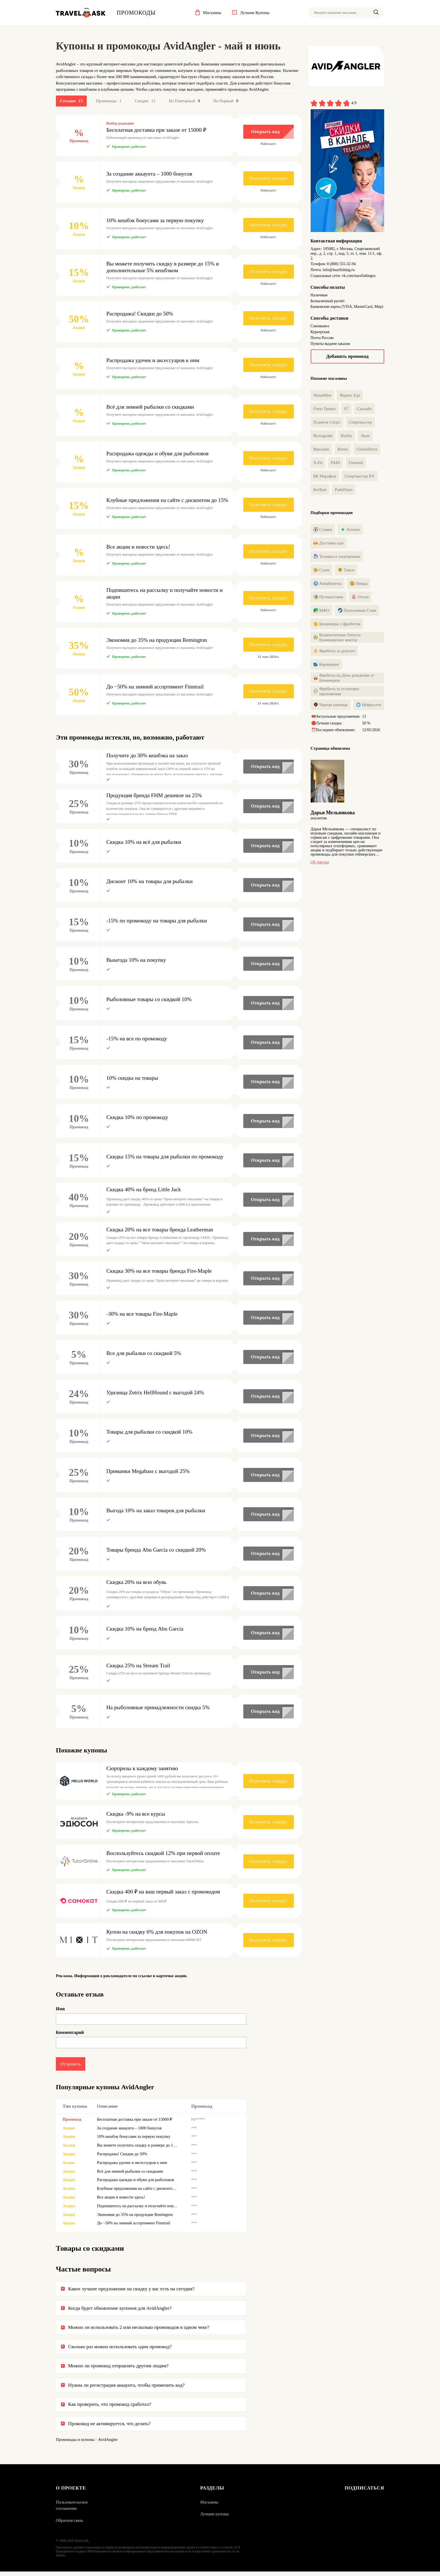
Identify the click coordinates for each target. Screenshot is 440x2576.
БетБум (320, 490)
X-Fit (318, 463)
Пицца (359, 585)
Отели (360, 598)
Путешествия (328, 598)
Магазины (209, 2506)
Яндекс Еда (350, 396)
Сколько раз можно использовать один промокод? (120, 2350)
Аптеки (349, 531)
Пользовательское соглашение (72, 2509)
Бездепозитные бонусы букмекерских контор (337, 639)
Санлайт (364, 409)
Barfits (346, 436)
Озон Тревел (324, 409)
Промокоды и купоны (75, 2443)
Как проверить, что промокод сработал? (109, 2408)
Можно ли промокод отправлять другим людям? (118, 2370)
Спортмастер (360, 423)
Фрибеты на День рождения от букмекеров (343, 679)
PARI (335, 463)
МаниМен (322, 396)
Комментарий (70, 2035)
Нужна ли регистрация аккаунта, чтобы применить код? (126, 2389)
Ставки (322, 531)
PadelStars (343, 490)
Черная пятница (330, 706)
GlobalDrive (366, 450)
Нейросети (368, 706)
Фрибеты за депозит (334, 652)
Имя (60, 2011)
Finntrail (356, 463)
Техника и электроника (337, 558)
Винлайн (321, 450)
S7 (346, 409)
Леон (365, 436)
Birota (343, 450)
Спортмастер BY (360, 477)
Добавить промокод (347, 356)
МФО (321, 612)
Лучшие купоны (214, 2518)
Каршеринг (326, 666)
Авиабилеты (327, 585)
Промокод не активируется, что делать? (109, 2427)
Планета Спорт (326, 423)
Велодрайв (323, 436)
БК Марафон (324, 477)
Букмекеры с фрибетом (337, 625)
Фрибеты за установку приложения (336, 693)
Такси (346, 571)
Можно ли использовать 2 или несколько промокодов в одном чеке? (138, 2331)
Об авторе (320, 865)
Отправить (70, 2066)
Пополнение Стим (357, 612)
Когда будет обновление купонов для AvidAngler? (120, 2312)
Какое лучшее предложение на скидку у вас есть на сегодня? (131, 2292)
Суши (321, 571)
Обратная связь (69, 2525)
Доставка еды (328, 544)
